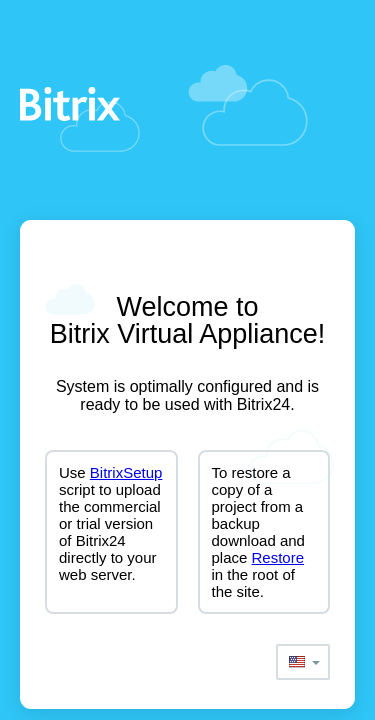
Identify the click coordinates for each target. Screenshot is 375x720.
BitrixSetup (126, 472)
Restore (278, 557)
